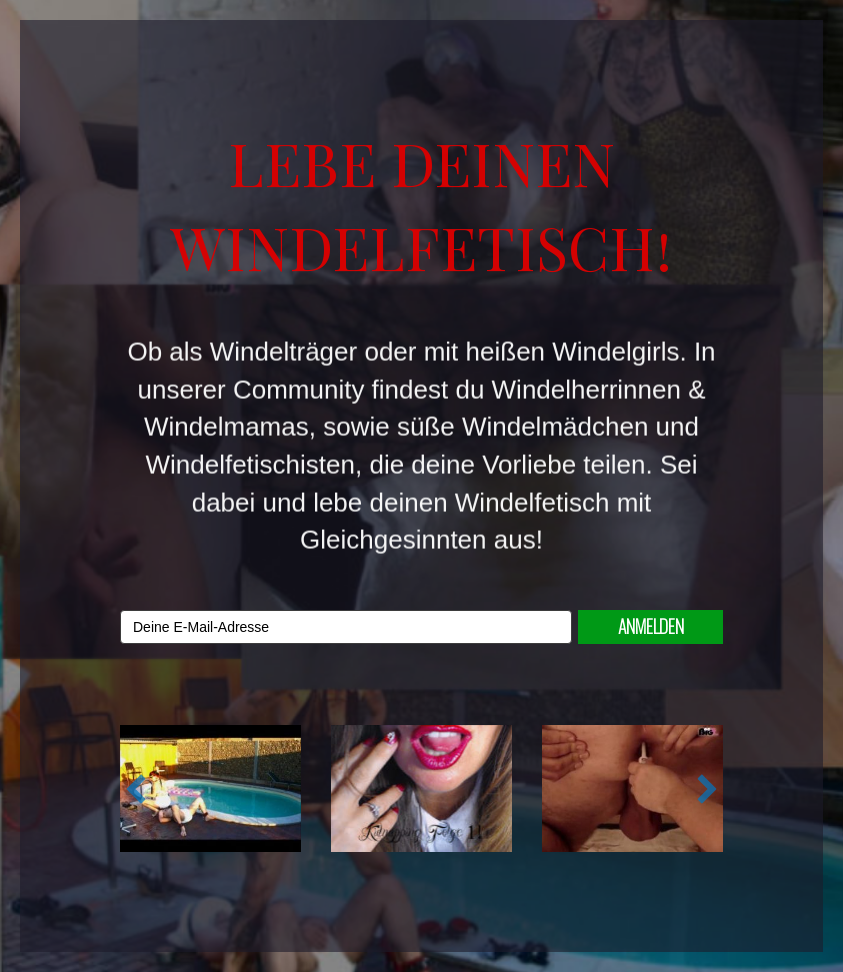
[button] (136, 789)
